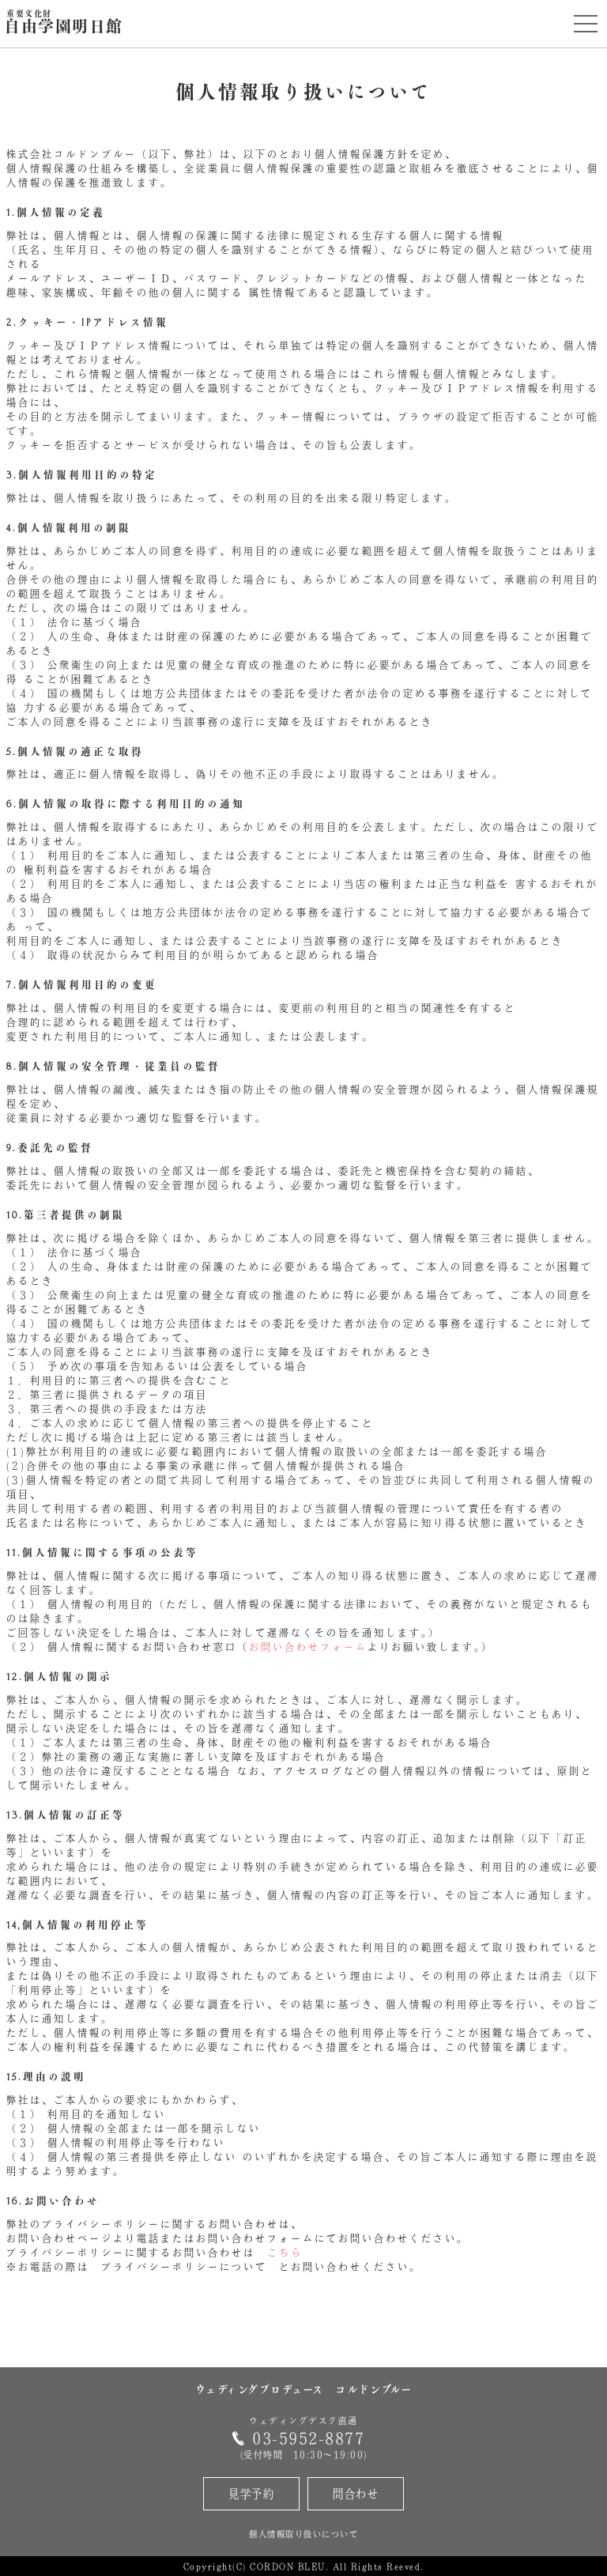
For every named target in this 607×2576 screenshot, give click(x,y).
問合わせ (356, 2493)
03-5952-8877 (308, 2438)
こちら (285, 2252)
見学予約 (251, 2493)
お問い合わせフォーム (308, 1647)
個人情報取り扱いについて (303, 2534)
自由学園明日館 (63, 22)
